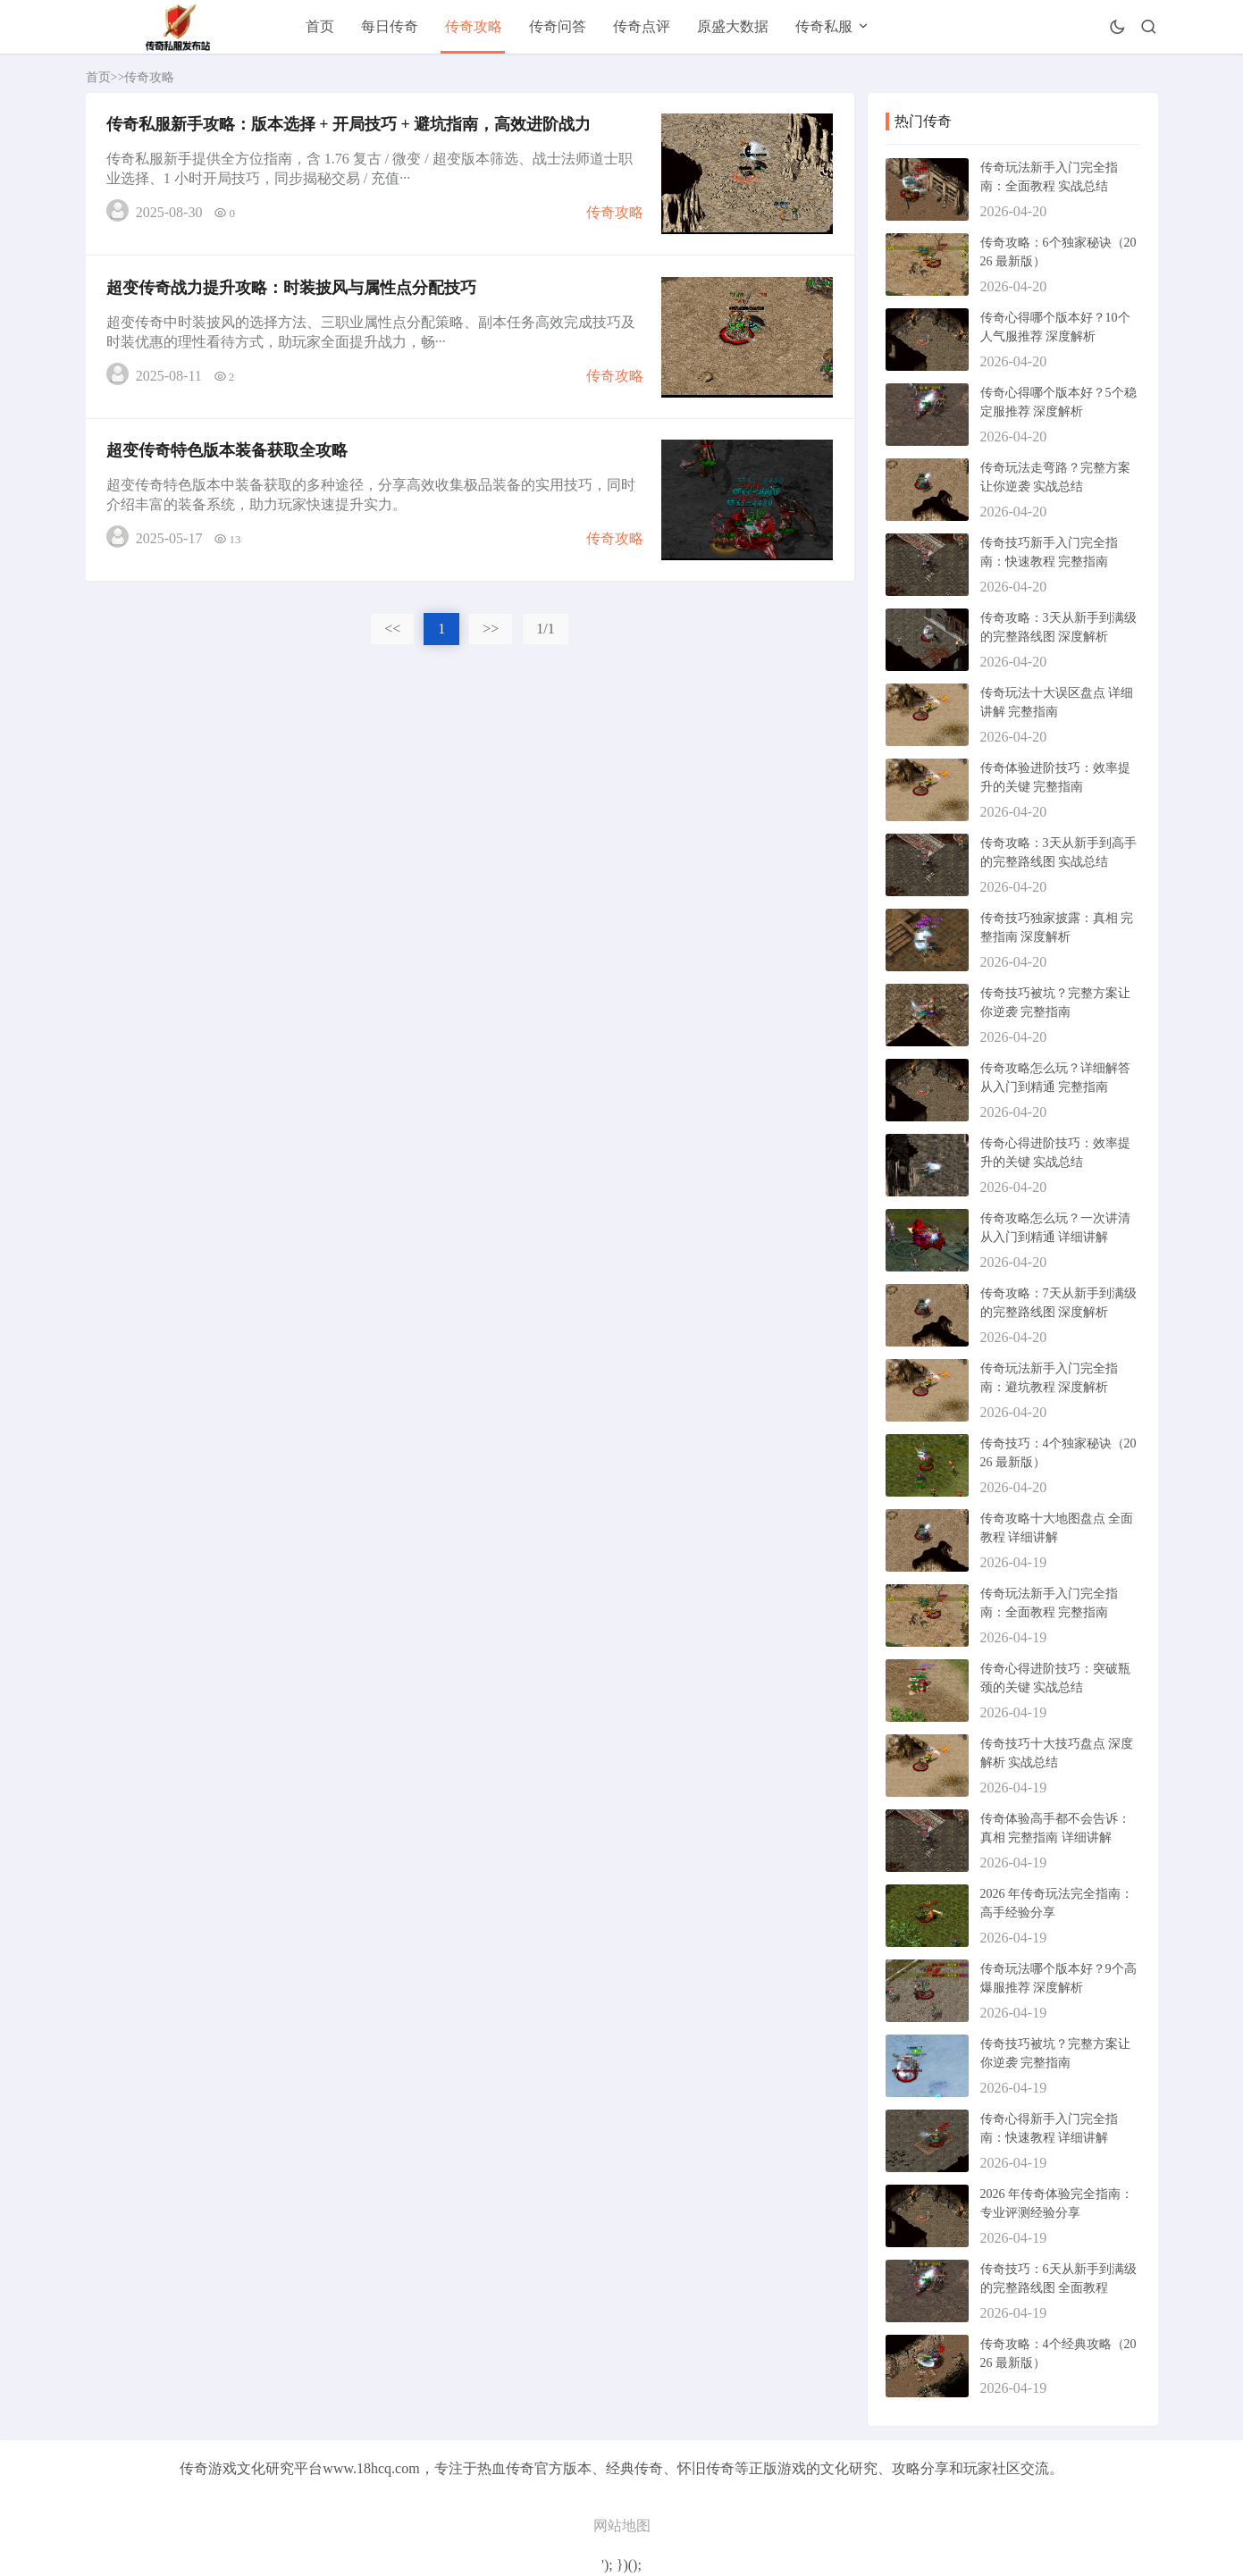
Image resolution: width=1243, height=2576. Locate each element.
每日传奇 (389, 26)
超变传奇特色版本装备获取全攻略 (228, 458)
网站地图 (622, 2525)
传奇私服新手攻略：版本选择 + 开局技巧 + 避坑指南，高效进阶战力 (350, 126)
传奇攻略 (473, 26)
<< (392, 638)
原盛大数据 (732, 26)
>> (491, 638)
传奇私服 (823, 26)
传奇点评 (641, 26)
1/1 (545, 638)
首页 (320, 26)
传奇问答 (557, 26)
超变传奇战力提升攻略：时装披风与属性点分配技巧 (293, 292)
